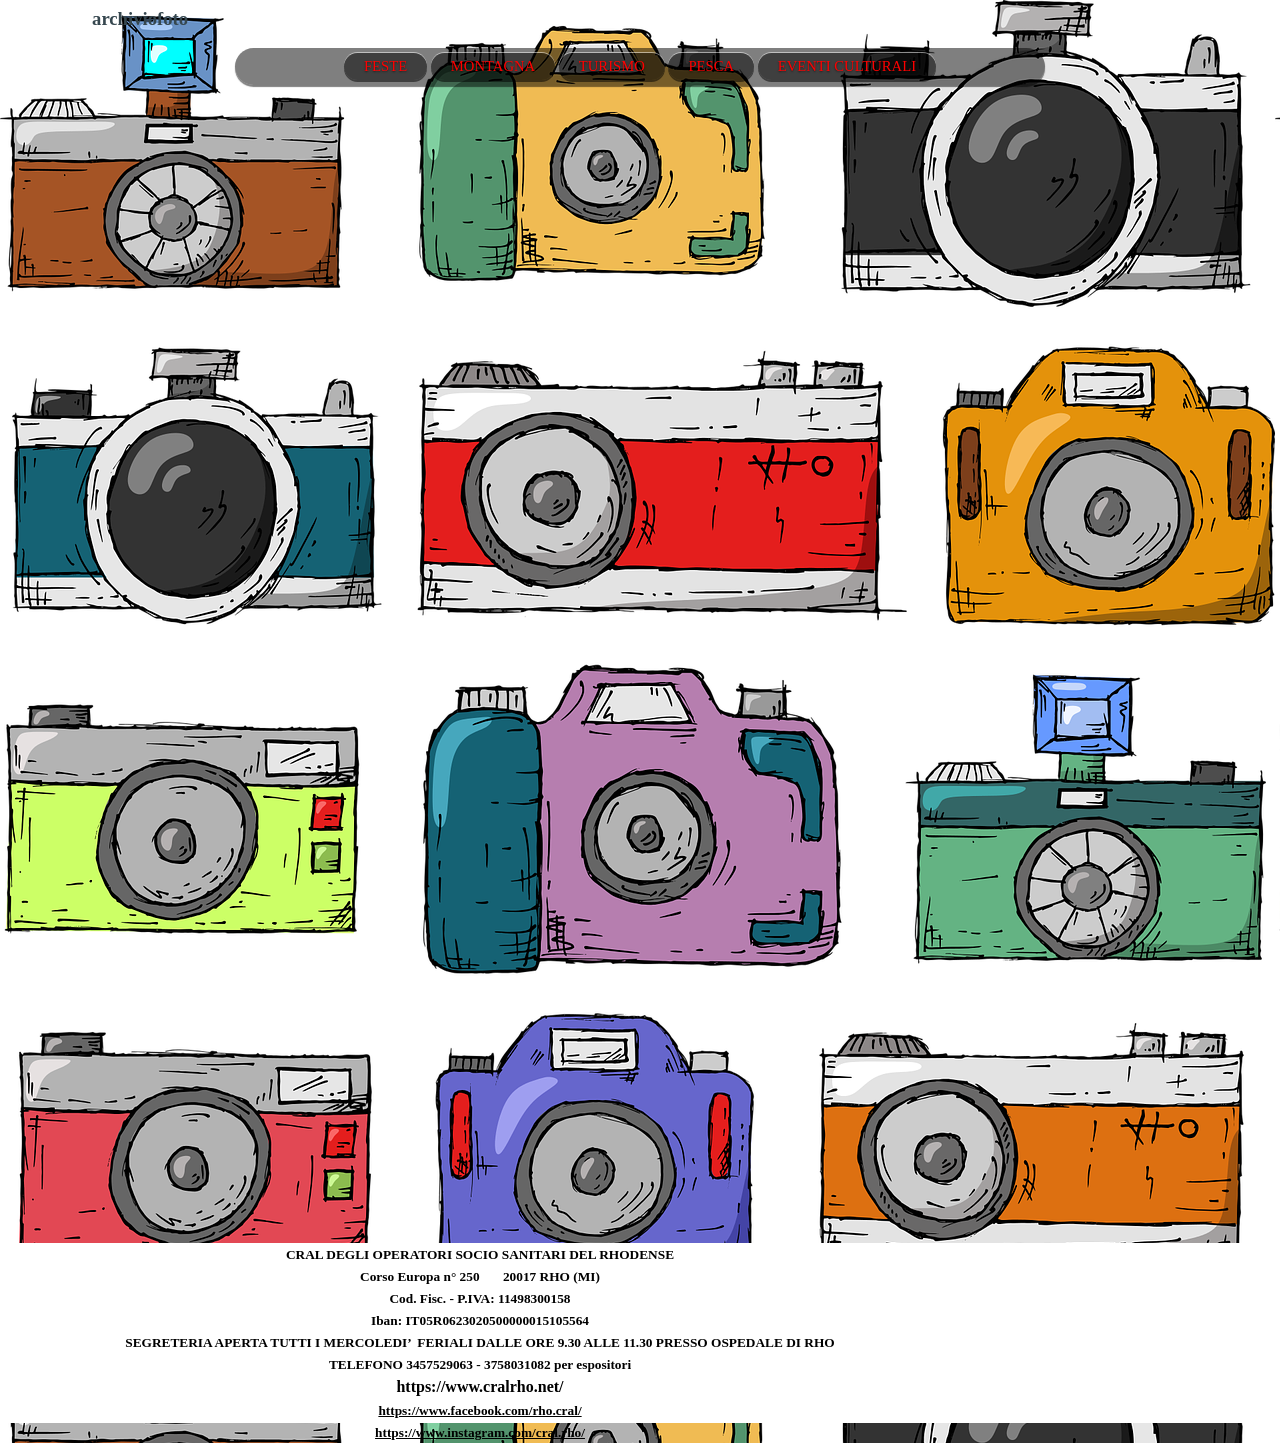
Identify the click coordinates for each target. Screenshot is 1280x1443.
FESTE (385, 66)
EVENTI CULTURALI (847, 66)
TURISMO (612, 66)
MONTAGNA (493, 66)
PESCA (711, 66)
